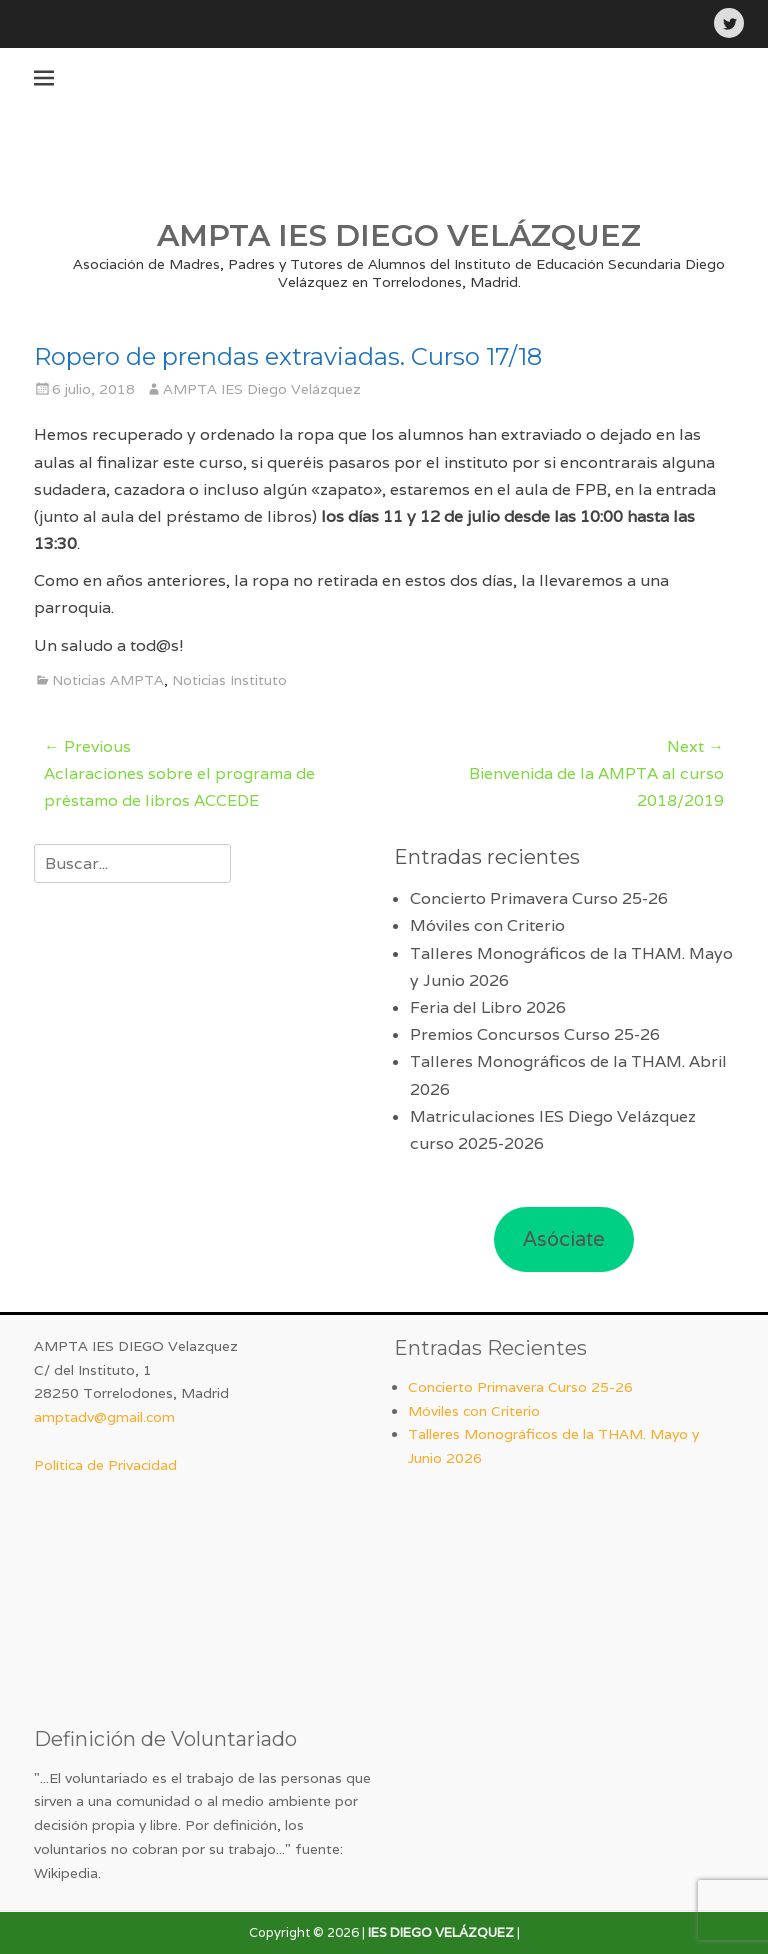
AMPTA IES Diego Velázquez (262, 389)
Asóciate (564, 1239)
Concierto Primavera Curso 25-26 (539, 898)
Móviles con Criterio (487, 925)
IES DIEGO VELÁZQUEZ (441, 1932)
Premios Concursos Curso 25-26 (535, 1034)
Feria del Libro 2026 (488, 1007)
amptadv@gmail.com (104, 1417)
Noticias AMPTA (108, 680)
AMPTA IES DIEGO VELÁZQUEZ (399, 235)
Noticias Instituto (229, 680)
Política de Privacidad (105, 1465)
